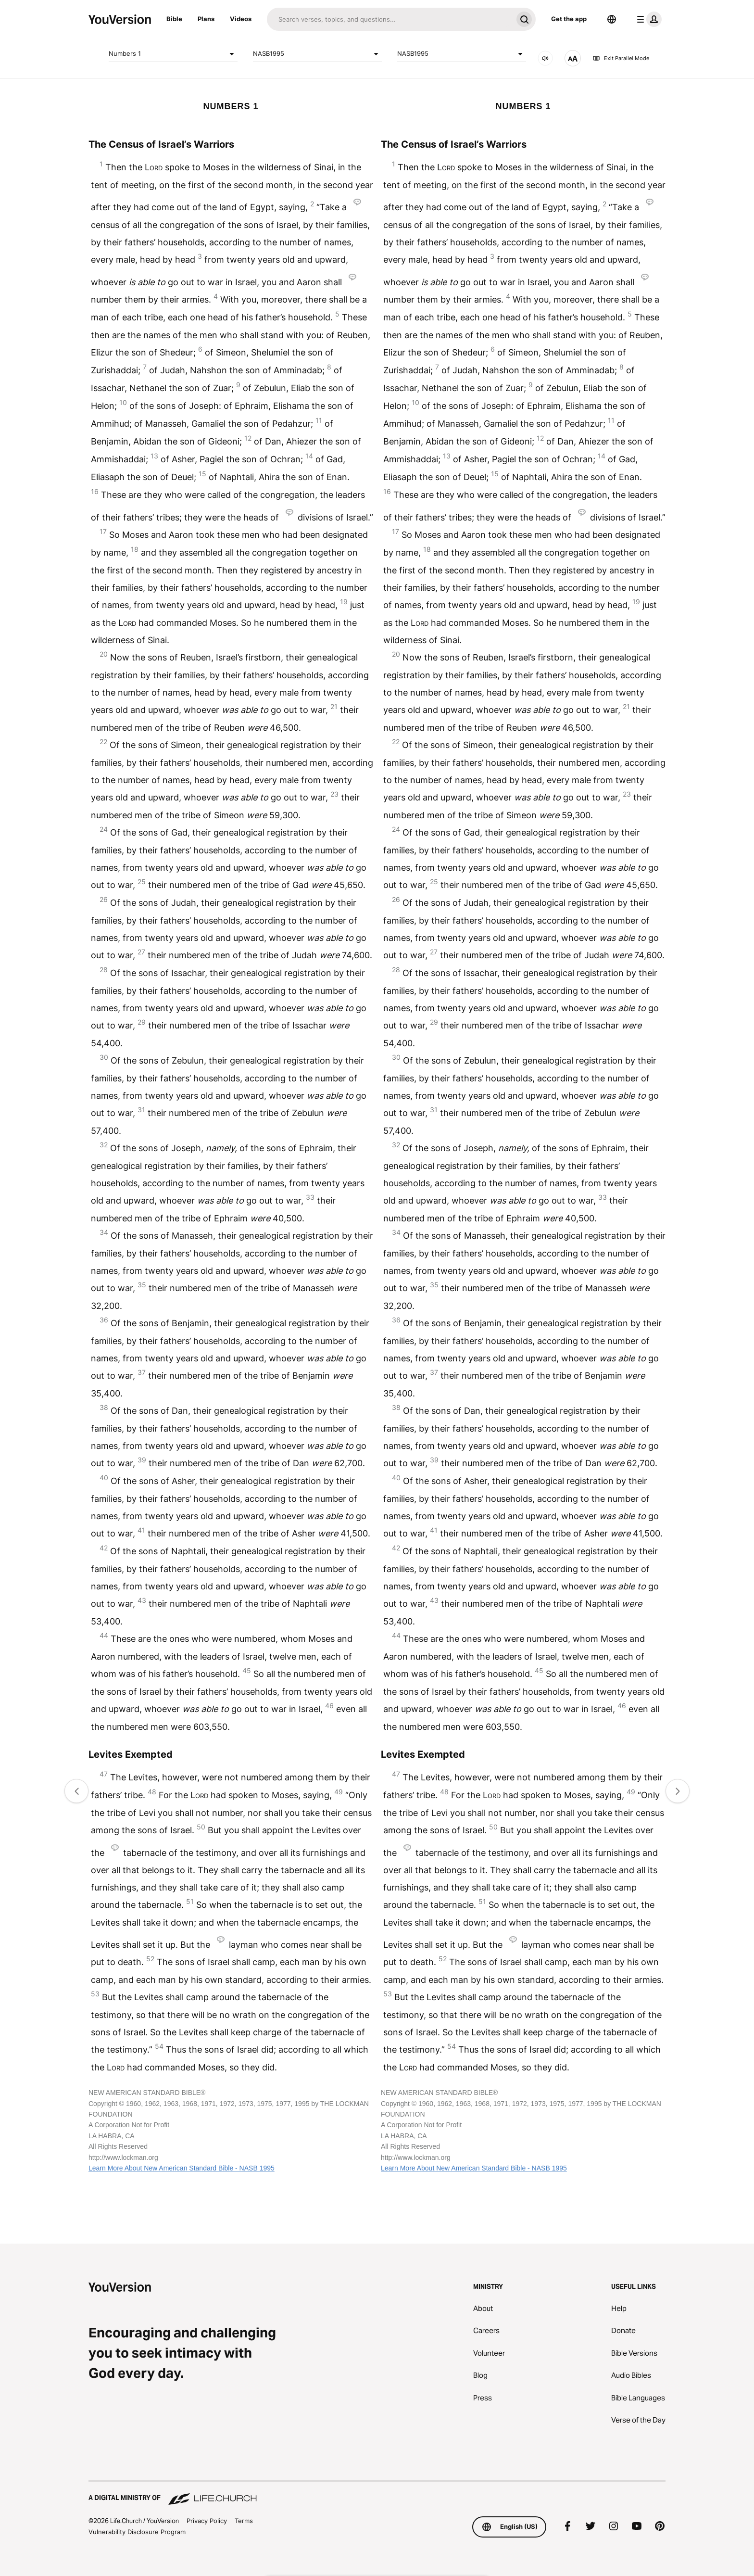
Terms (244, 2521)
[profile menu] (647, 19)
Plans (206, 19)
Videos (240, 19)
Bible (174, 19)
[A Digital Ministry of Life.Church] (377, 2493)
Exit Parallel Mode (620, 58)
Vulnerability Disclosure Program (137, 2532)
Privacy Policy (207, 2521)
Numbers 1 (173, 54)
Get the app (569, 19)
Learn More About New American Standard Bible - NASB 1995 (181, 2168)
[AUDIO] (545, 58)
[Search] (390, 19)
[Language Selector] (611, 19)
